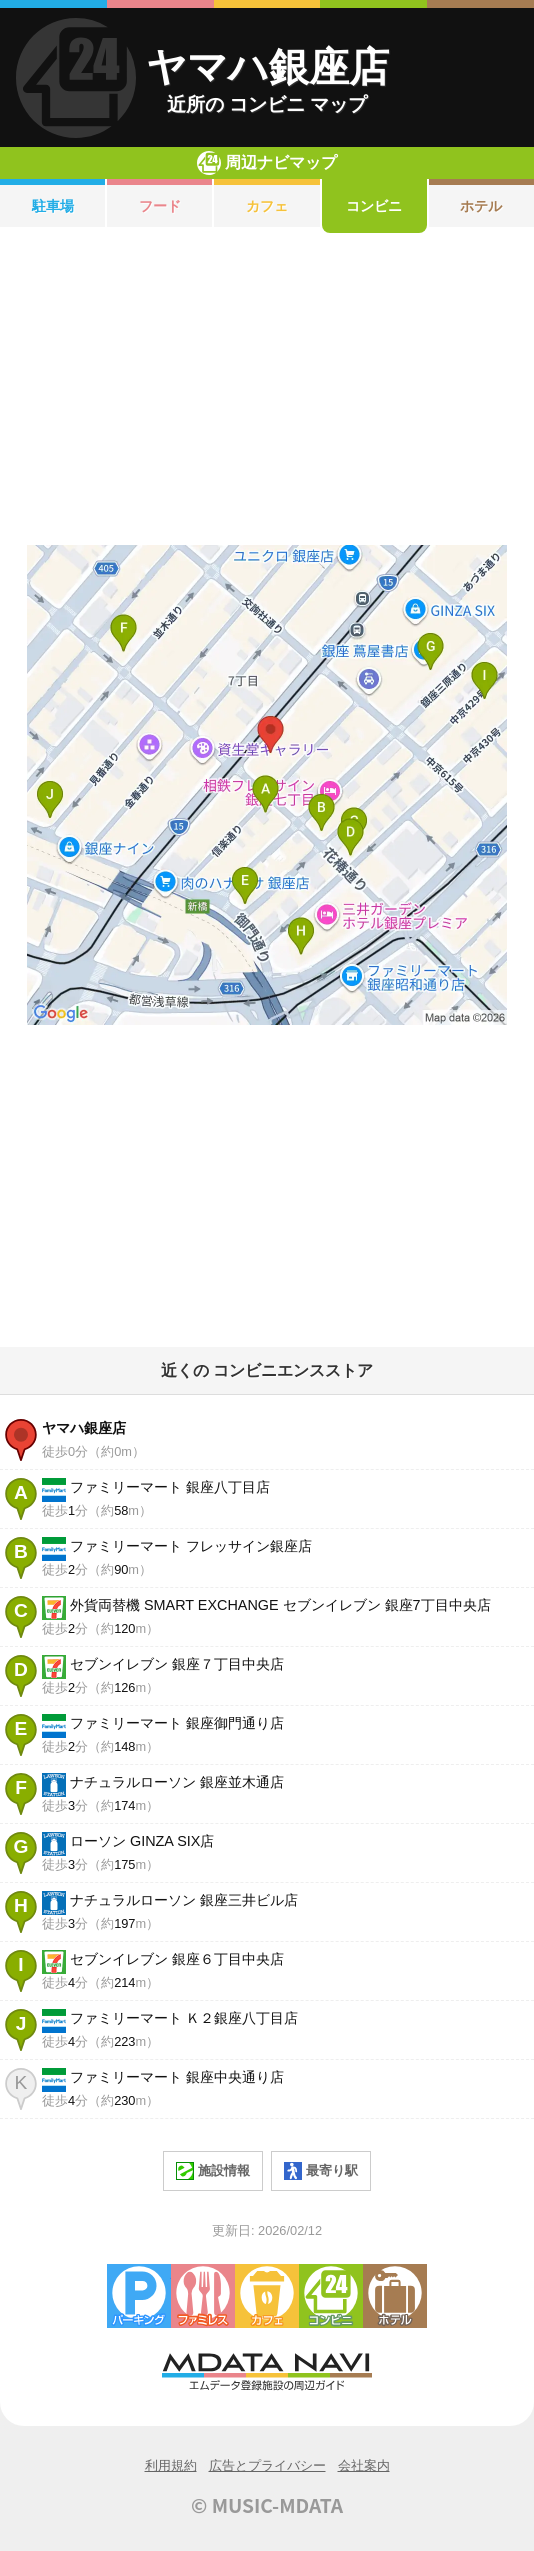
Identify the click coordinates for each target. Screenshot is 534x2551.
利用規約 (171, 2465)
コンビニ (374, 206)
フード (160, 206)
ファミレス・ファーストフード (203, 2296)
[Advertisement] (267, 389)
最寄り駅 (321, 2171)
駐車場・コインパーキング (139, 2296)
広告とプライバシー (267, 2465)
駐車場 (53, 206)
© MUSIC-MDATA (267, 2505)
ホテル (395, 2296)
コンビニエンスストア (331, 2296)
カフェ (267, 206)
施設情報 (213, 2171)
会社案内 (364, 2465)
